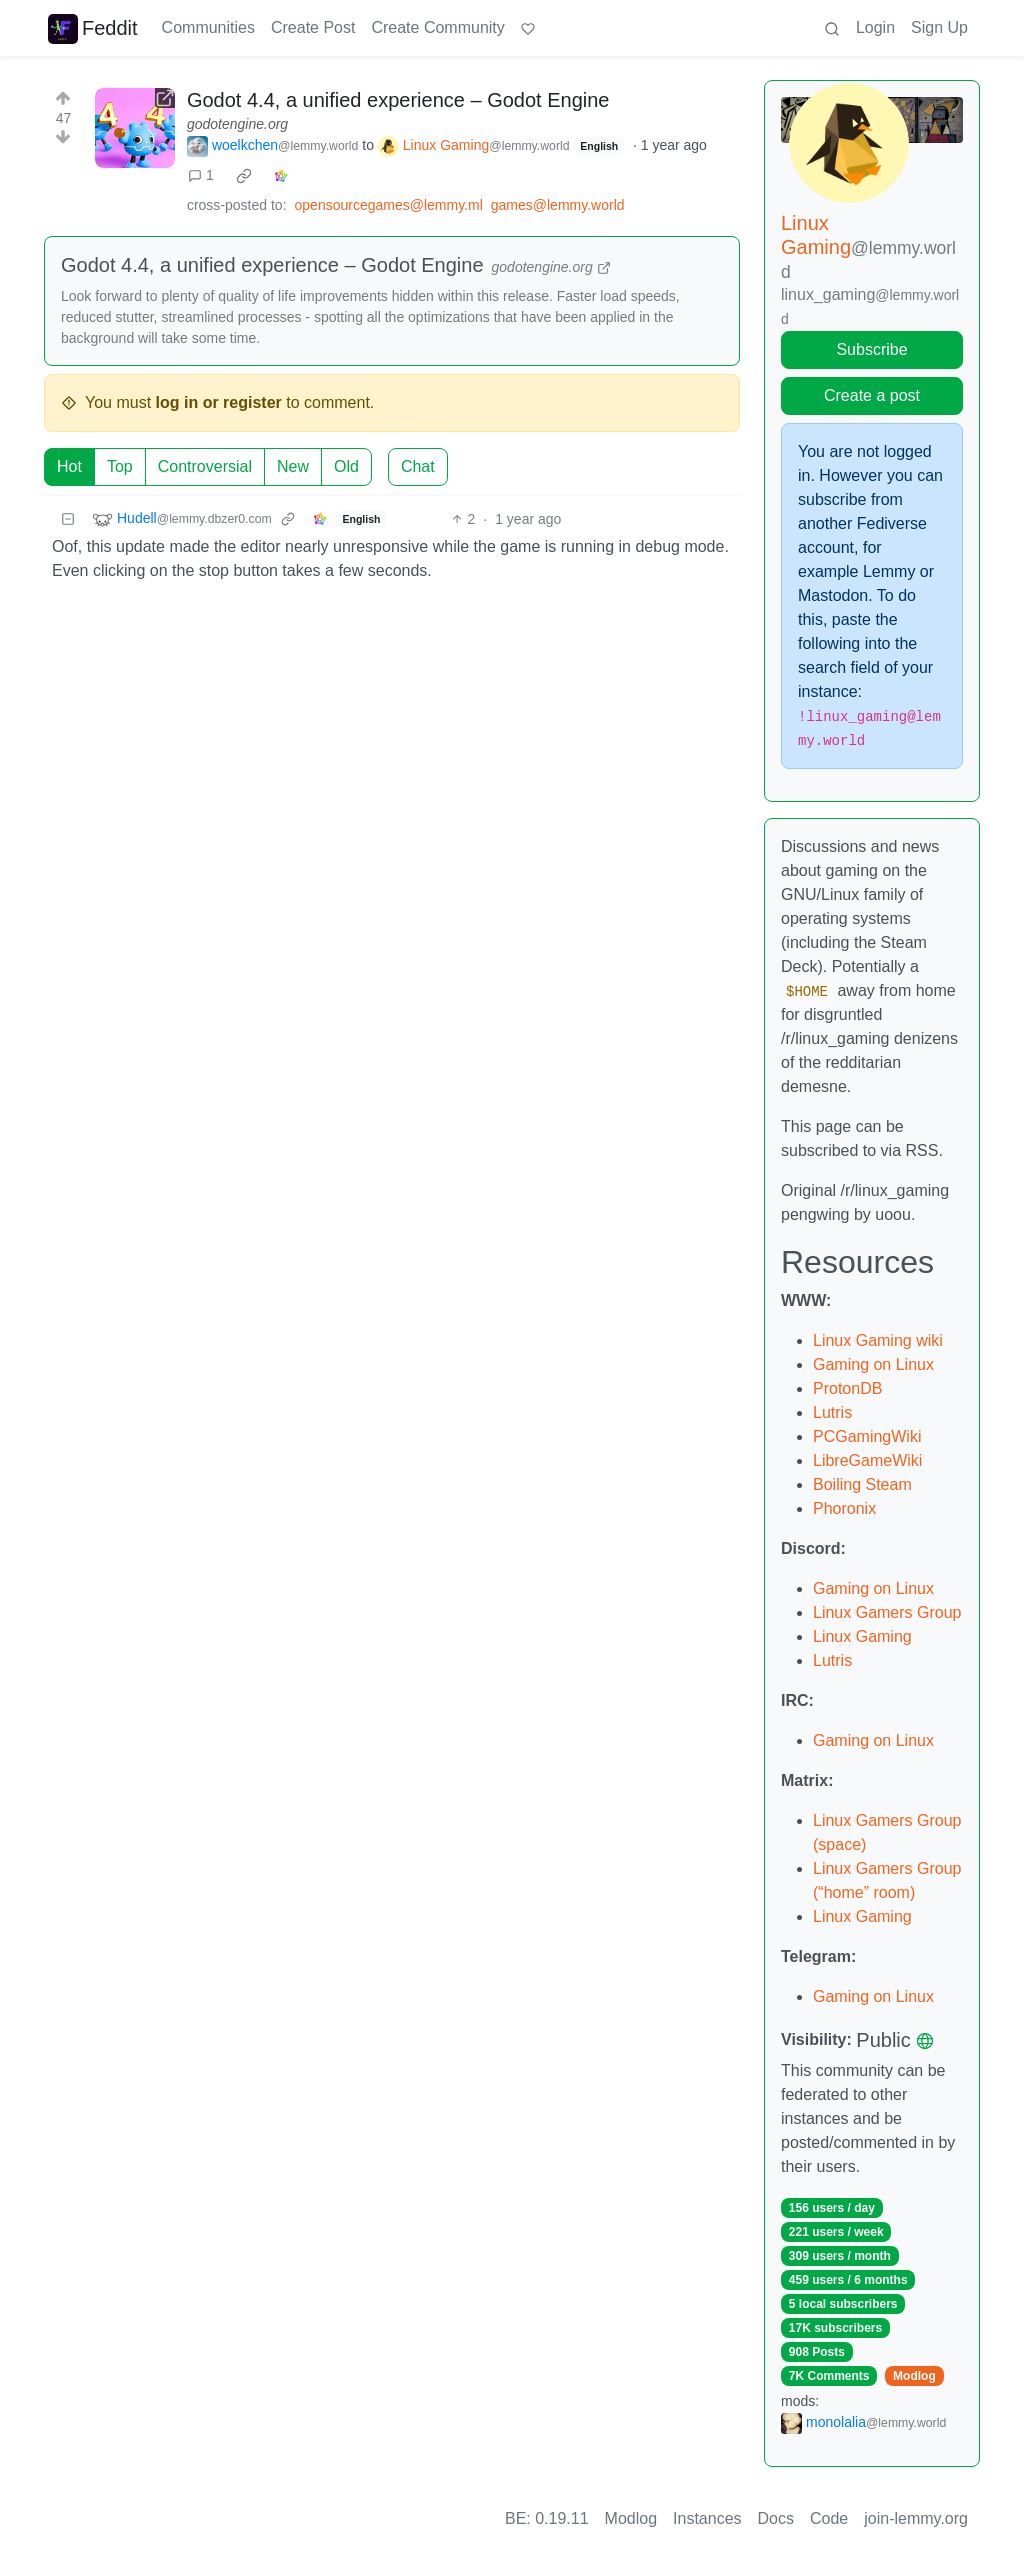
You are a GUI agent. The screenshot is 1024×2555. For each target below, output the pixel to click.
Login (875, 27)
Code (829, 2518)
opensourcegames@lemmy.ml (389, 205)
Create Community (437, 27)
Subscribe (871, 349)
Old (346, 466)
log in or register (219, 402)
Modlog (914, 2376)
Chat (418, 466)
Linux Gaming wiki (878, 1340)
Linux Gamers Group (887, 1612)
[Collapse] (68, 519)
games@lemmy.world (558, 205)
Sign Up (939, 27)
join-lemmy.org (916, 2518)
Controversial (205, 466)
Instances (707, 2518)
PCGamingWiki (867, 1436)
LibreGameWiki (867, 1460)
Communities (208, 27)
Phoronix (844, 1508)
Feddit (93, 28)
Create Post (313, 27)
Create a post (872, 395)
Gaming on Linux (873, 1364)
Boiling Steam (862, 1484)
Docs (776, 2518)
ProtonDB (847, 1388)
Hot (69, 466)
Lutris (832, 1412)
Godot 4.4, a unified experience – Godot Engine (398, 100)
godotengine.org (237, 124)
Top (120, 466)
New (293, 466)
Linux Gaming (862, 1636)
